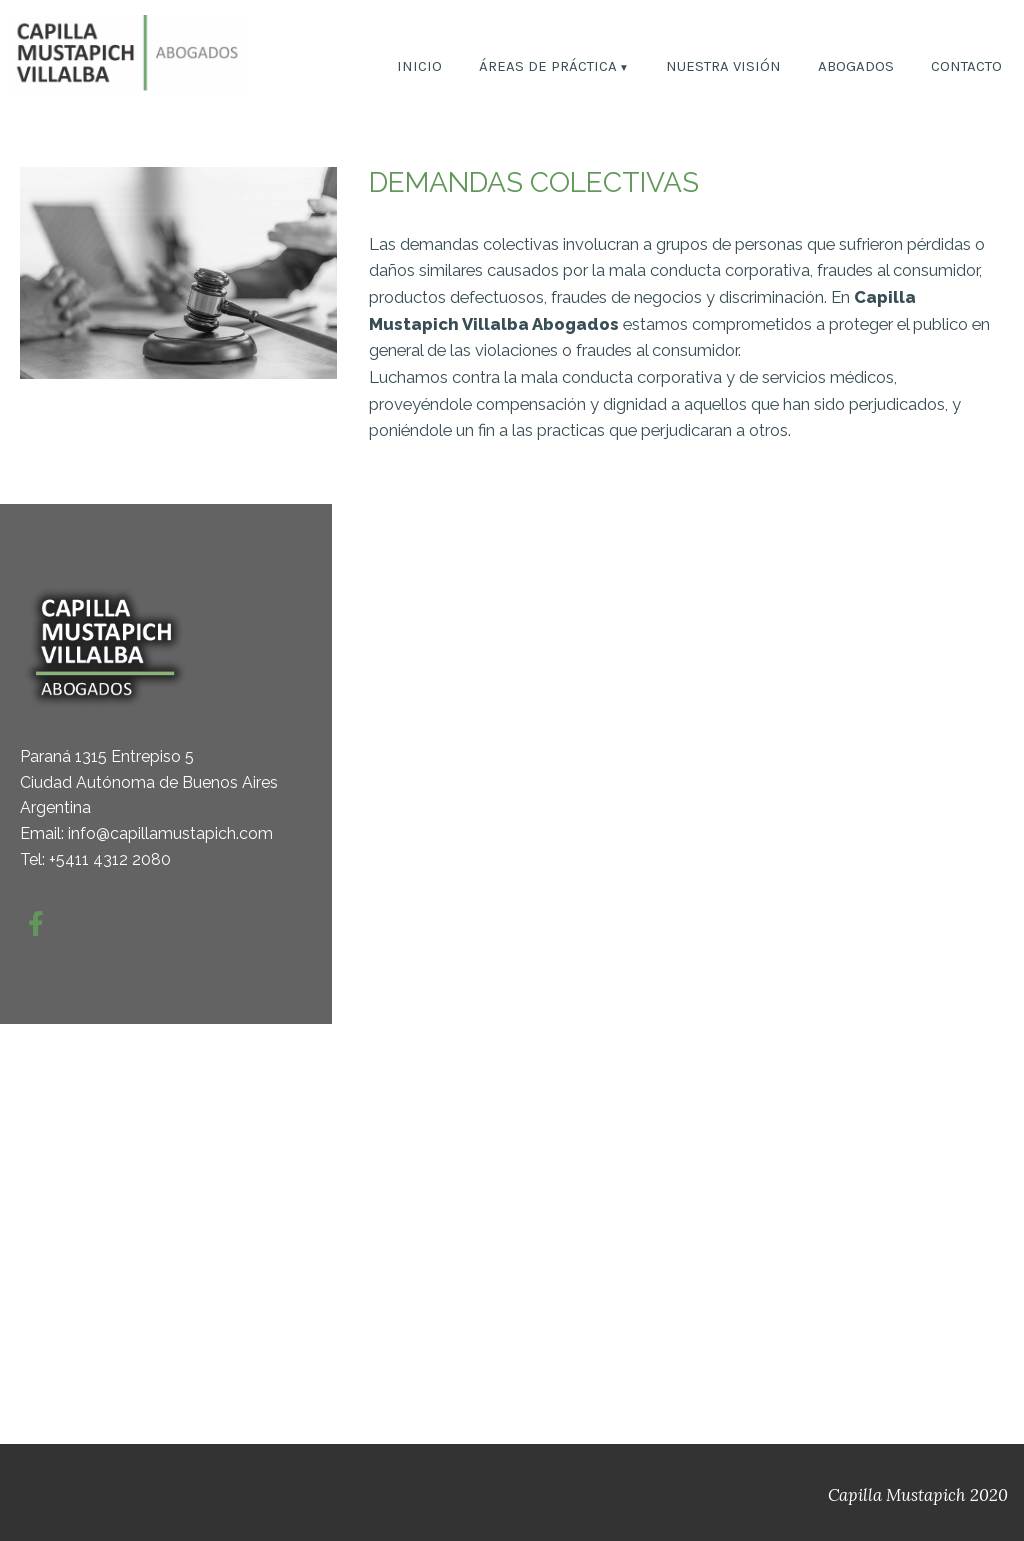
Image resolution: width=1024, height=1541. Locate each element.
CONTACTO (966, 67)
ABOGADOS (856, 67)
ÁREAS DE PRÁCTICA (548, 67)
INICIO (419, 67)
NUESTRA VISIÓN (723, 67)
